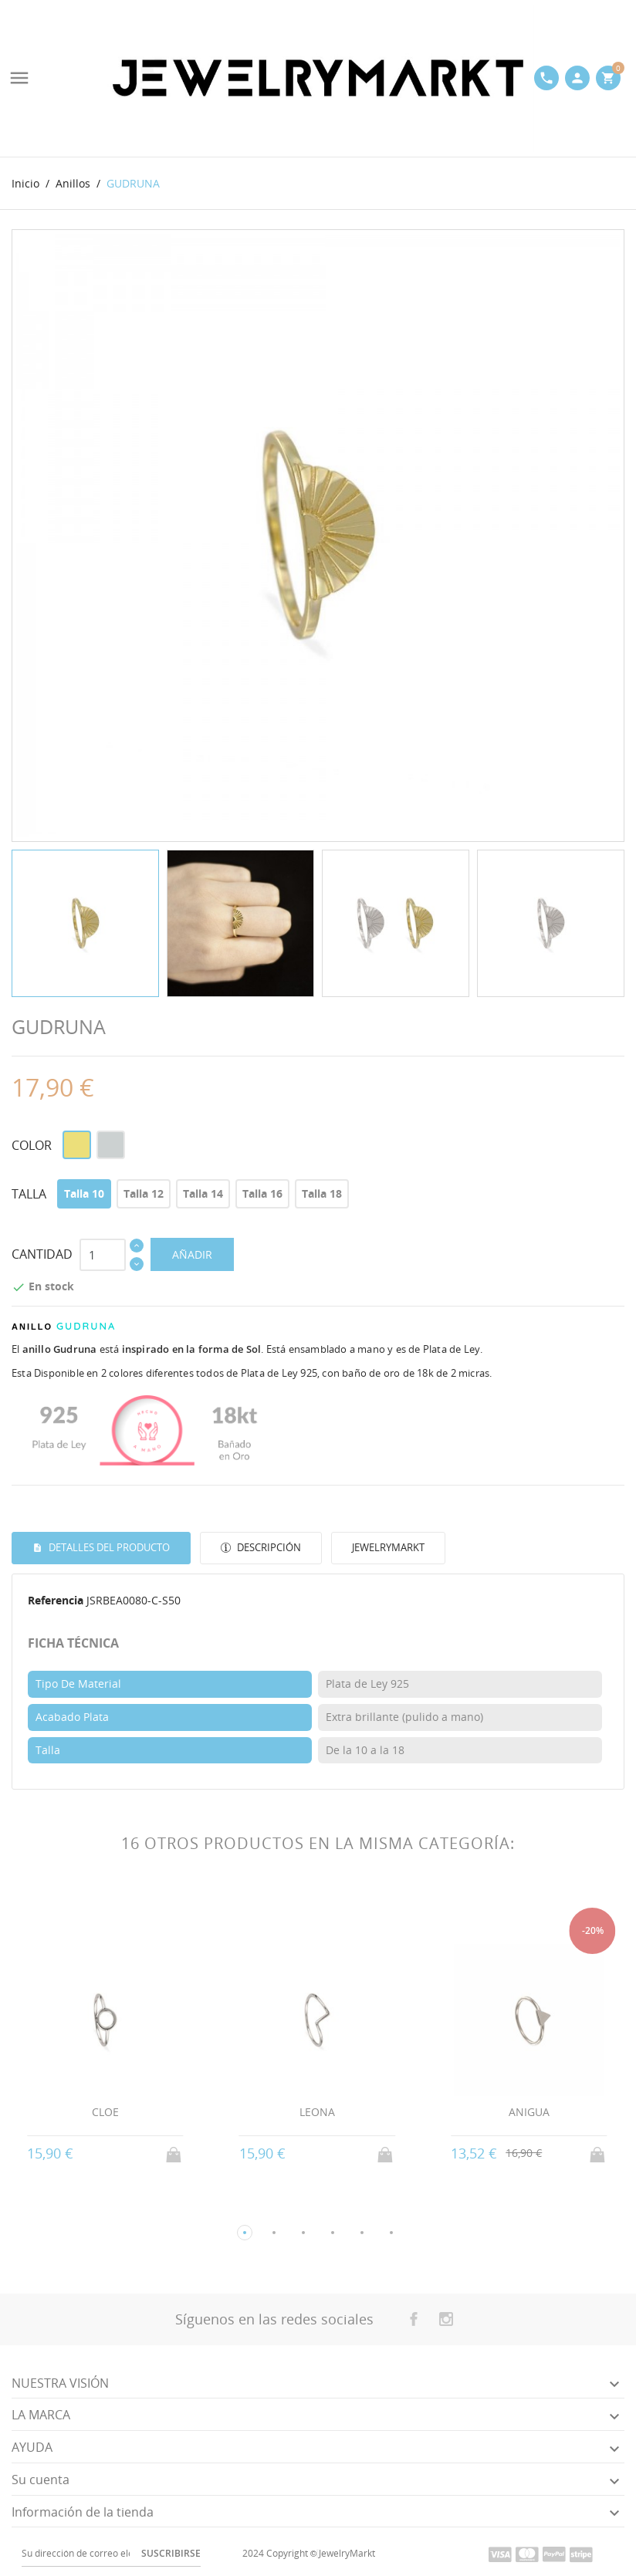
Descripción (268, 1547)
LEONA (317, 2111)
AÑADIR (192, 1254)
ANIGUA (529, 2111)
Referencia (55, 1600)
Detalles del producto (108, 1547)
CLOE (105, 2111)
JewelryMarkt (388, 1547)
